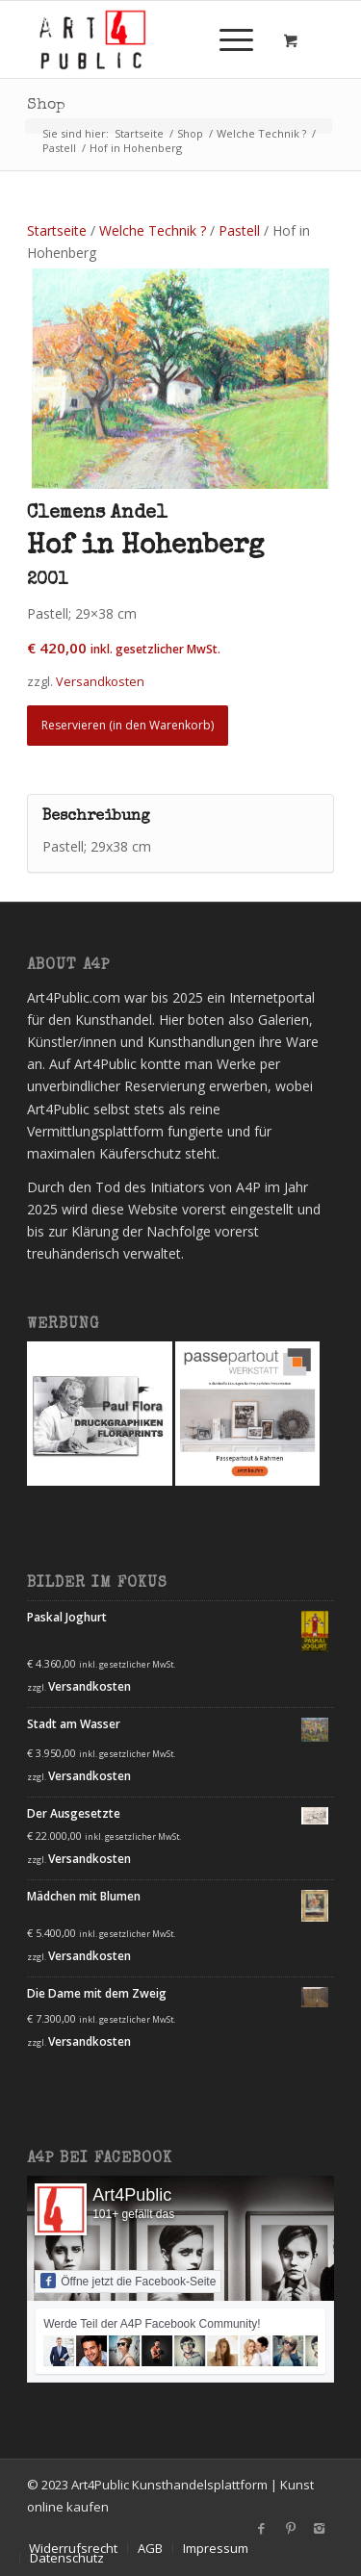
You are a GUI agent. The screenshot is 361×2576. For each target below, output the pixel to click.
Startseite (57, 230)
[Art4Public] (149, 39)
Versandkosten (89, 1686)
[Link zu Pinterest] (290, 2527)
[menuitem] (233, 39)
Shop (46, 106)
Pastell (239, 230)
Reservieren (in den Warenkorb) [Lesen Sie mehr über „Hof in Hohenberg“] (127, 725)
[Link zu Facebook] (261, 2527)
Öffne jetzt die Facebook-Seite (128, 2280)
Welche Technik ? (152, 230)
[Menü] (226, 39)
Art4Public (131, 2195)
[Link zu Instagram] (319, 2527)
